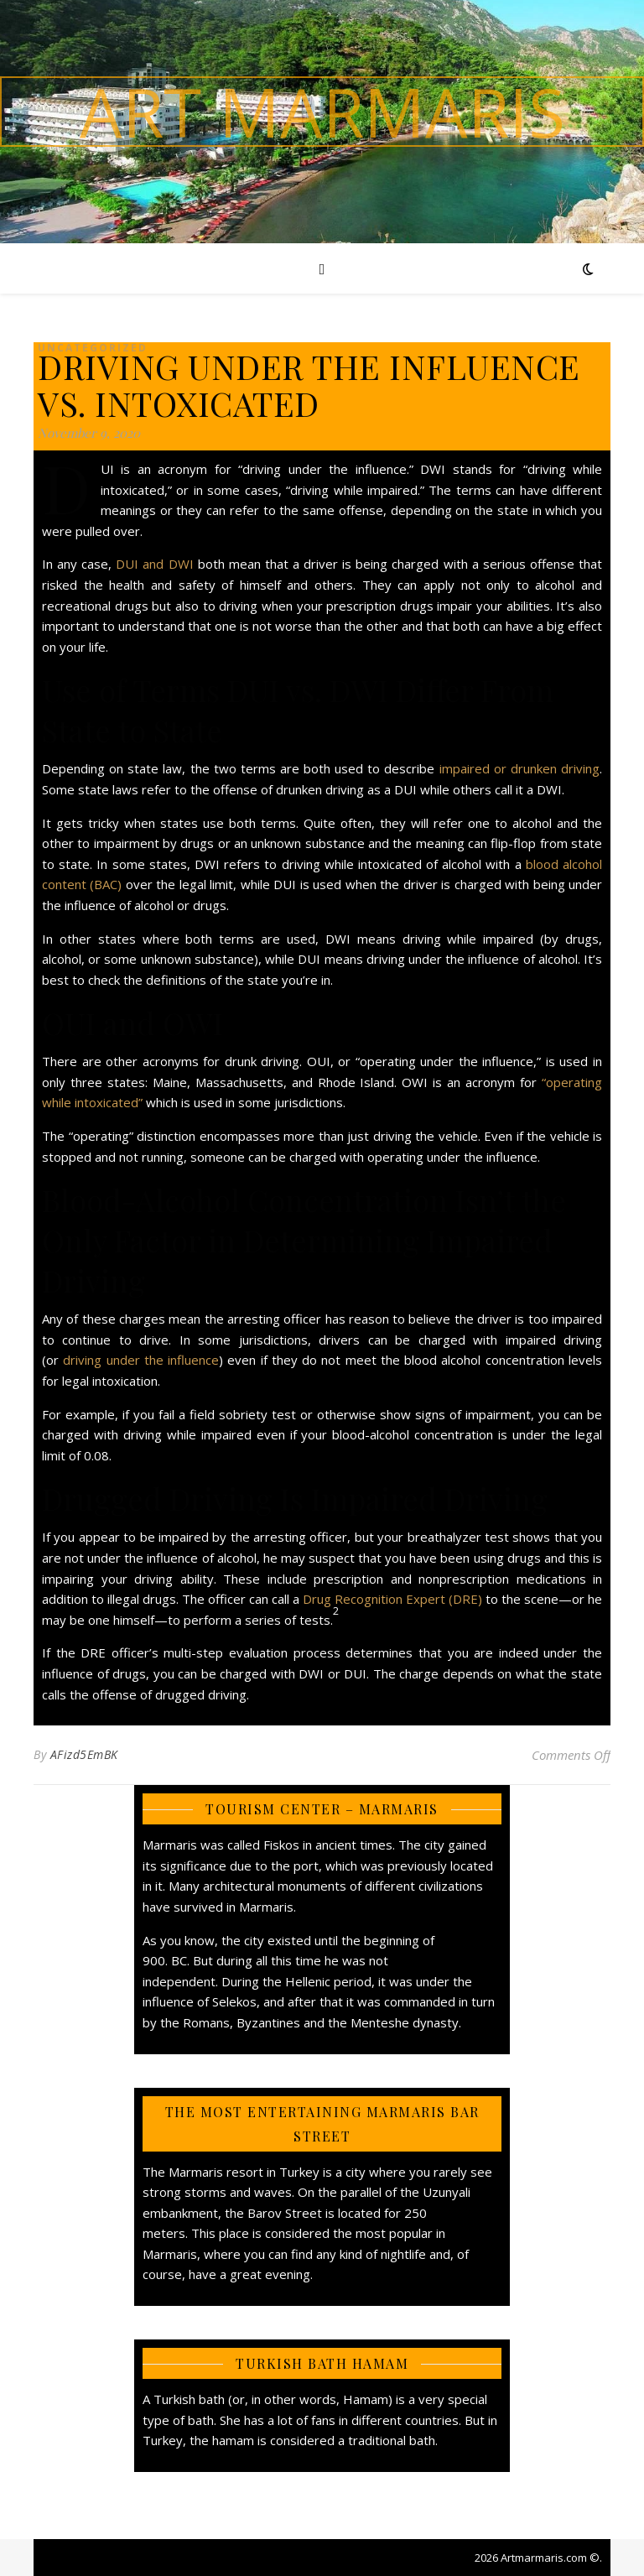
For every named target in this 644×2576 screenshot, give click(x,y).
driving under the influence (141, 1359)
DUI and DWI (154, 563)
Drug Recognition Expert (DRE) (390, 1598)
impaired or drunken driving (519, 768)
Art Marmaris (322, 111)
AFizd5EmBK (84, 1754)
